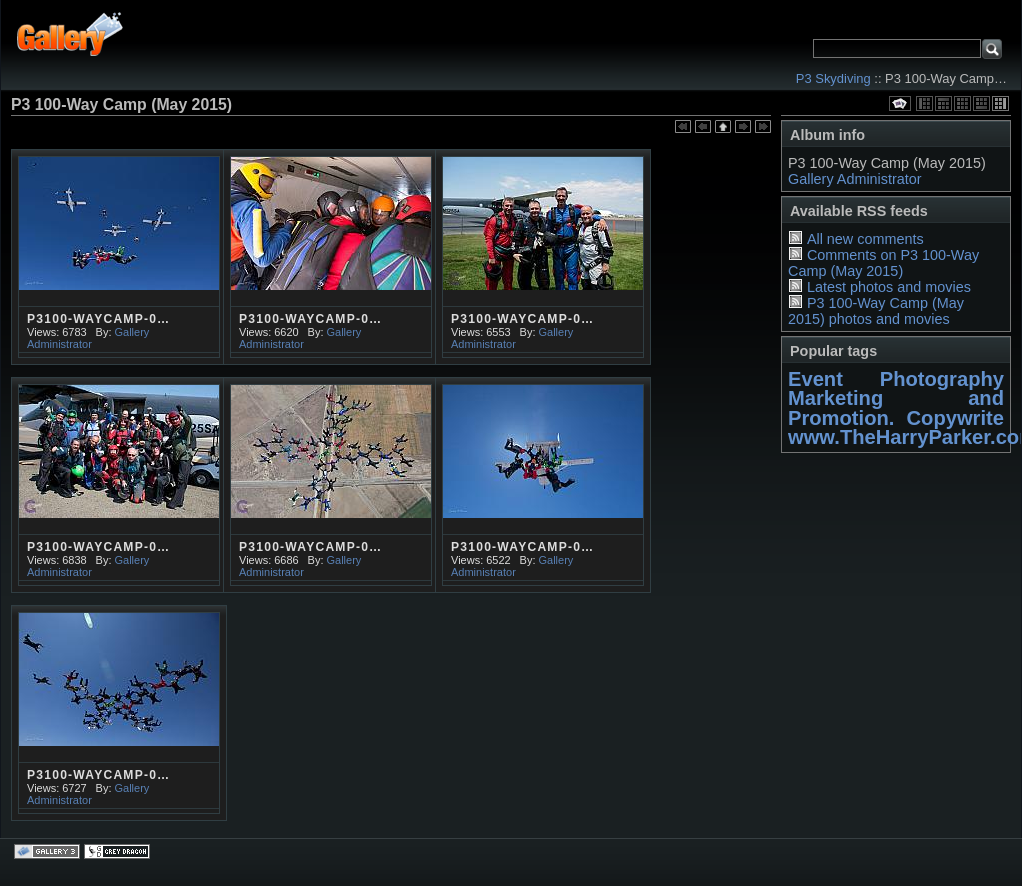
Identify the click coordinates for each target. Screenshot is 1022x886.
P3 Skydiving (833, 78)
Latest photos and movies (889, 287)
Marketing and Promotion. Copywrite (896, 407)
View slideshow (900, 103)
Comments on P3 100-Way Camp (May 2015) (883, 263)
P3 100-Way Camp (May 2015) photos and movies (876, 311)
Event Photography (896, 379)
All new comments (865, 239)
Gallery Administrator (855, 179)
